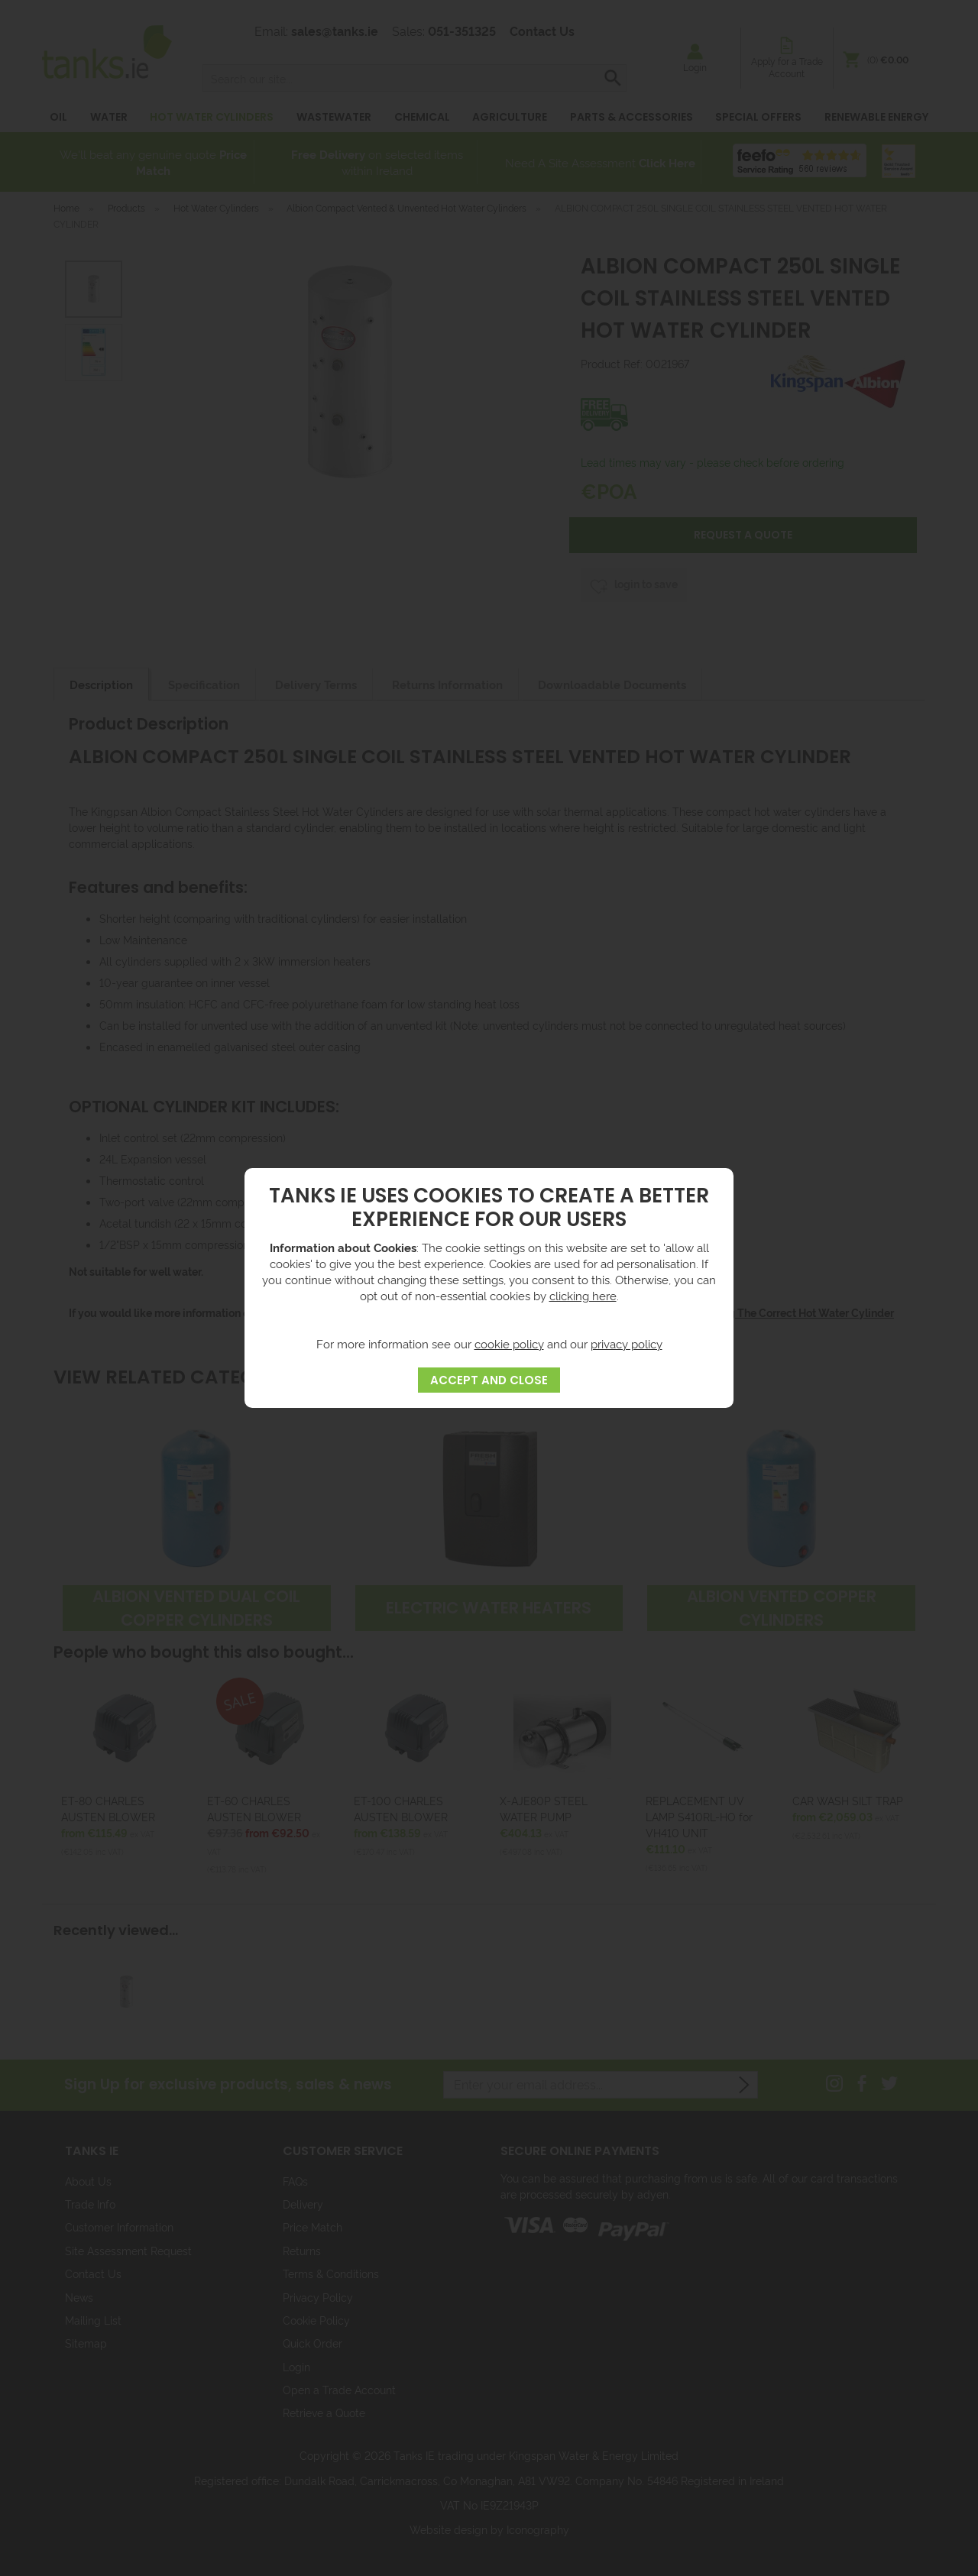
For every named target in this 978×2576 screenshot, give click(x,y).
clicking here (583, 1295)
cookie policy (509, 1343)
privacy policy (626, 1343)
